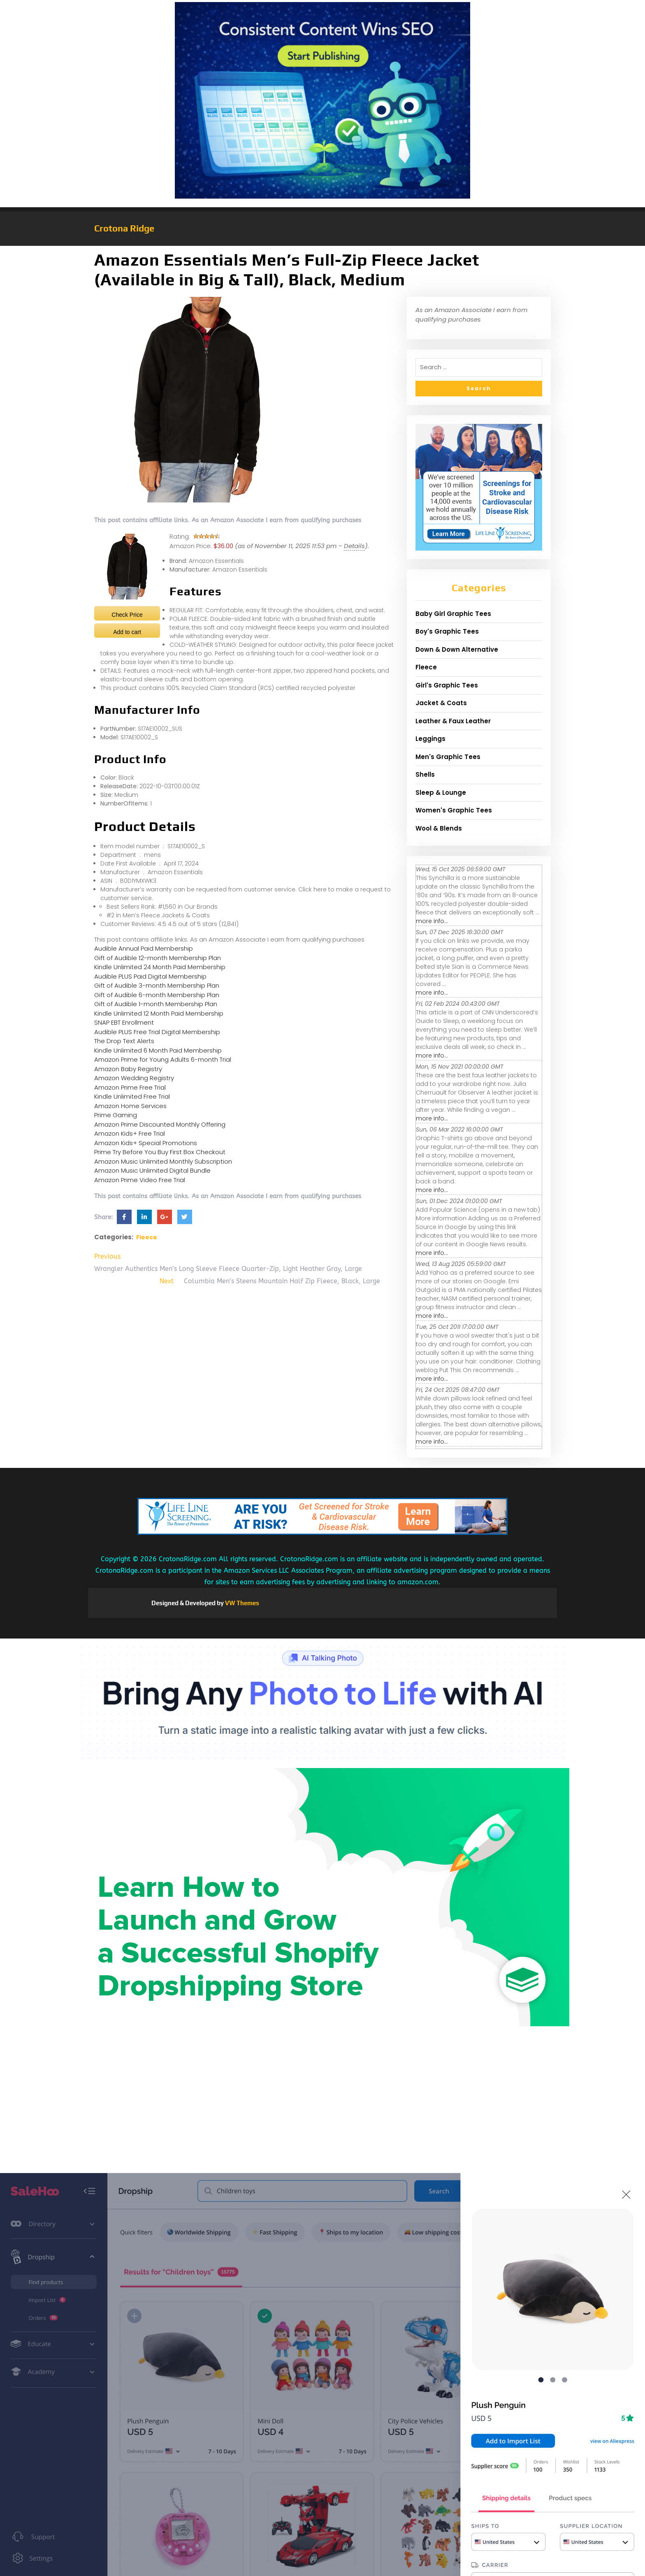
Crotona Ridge (124, 228)
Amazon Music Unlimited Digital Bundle (152, 1170)
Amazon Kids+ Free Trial (129, 1133)
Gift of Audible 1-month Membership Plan (155, 1004)
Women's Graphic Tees (453, 810)
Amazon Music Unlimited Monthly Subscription (163, 1161)
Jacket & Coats (441, 703)
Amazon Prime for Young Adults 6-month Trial (162, 1059)
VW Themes (241, 1602)
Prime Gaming (115, 1115)
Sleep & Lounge (440, 792)
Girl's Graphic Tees (446, 685)
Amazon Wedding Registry (134, 1078)
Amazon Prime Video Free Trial (139, 1180)
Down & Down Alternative (456, 649)
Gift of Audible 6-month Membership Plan (156, 995)
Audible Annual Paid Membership (143, 948)
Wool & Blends (438, 828)
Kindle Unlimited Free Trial (132, 1096)
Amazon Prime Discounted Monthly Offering (159, 1124)
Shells (425, 774)
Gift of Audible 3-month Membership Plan (156, 985)
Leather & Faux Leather (453, 721)
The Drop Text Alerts (124, 1041)
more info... (432, 921)
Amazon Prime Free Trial (130, 1087)
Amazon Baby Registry (128, 1069)
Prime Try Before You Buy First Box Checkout (159, 1152)
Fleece (146, 1237)
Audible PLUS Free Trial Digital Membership (157, 1032)
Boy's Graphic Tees (447, 631)
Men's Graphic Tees (447, 756)
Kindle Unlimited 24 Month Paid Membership (159, 967)
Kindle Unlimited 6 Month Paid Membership (158, 1050)
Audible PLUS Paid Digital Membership (150, 976)
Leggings (430, 738)
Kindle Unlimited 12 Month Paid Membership (158, 1013)
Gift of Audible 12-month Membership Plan (157, 958)
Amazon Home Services (130, 1106)
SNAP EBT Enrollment (124, 1022)
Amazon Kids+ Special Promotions (145, 1143)
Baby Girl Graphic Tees (453, 613)
